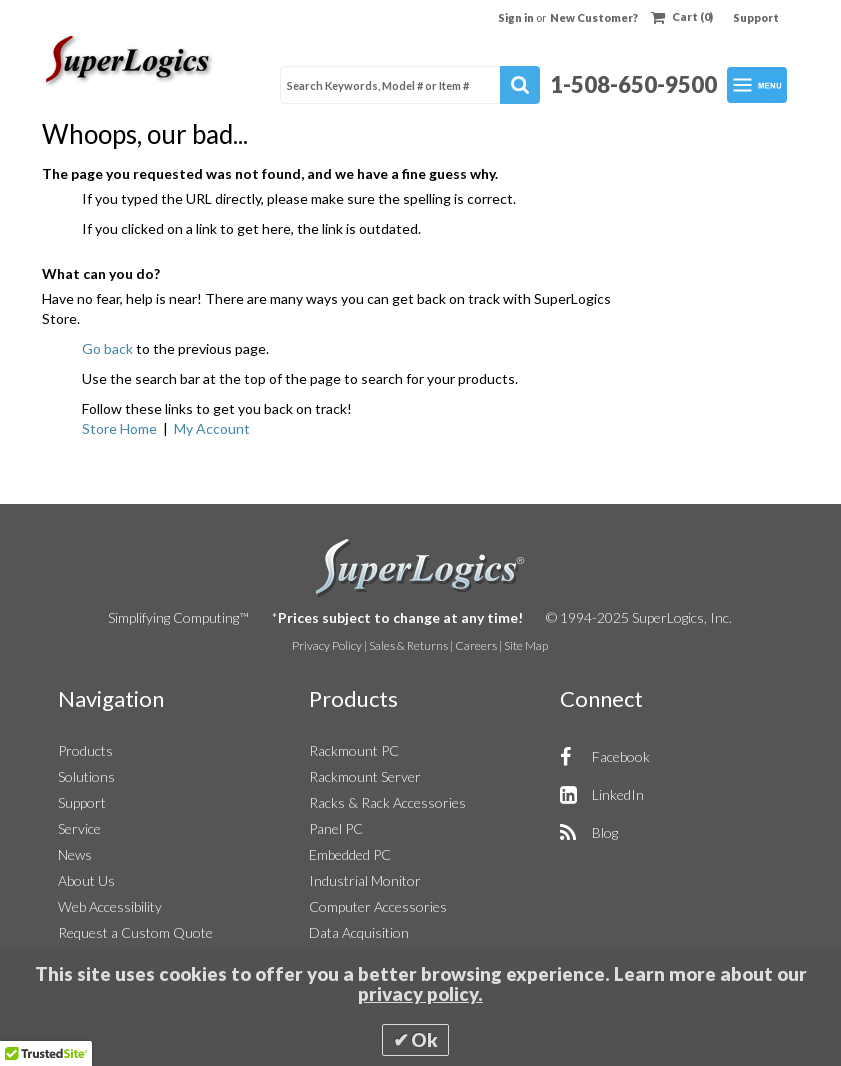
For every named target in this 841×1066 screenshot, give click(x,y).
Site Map (526, 645)
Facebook (621, 756)
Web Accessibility (110, 906)
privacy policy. (420, 994)
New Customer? (594, 17)
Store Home (119, 428)
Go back (107, 348)
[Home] (130, 61)
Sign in (517, 17)
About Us (86, 880)
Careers (476, 645)
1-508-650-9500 (633, 84)
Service (79, 828)
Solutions (86, 776)
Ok (424, 1040)
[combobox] (410, 85)
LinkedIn (618, 794)
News (75, 854)
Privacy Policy (327, 645)
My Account (212, 428)
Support (756, 17)
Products (85, 750)
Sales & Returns (408, 645)
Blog (605, 832)
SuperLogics (420, 568)
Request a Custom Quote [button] (135, 932)
